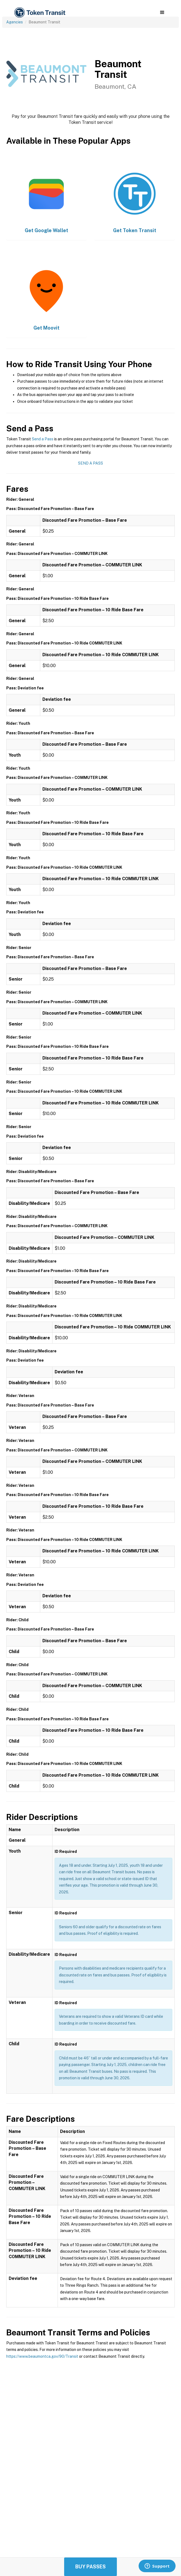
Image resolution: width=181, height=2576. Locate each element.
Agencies (14, 22)
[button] (162, 12)
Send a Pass (42, 439)
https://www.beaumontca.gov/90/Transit (42, 2356)
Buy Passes (90, 2566)
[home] (39, 12)
